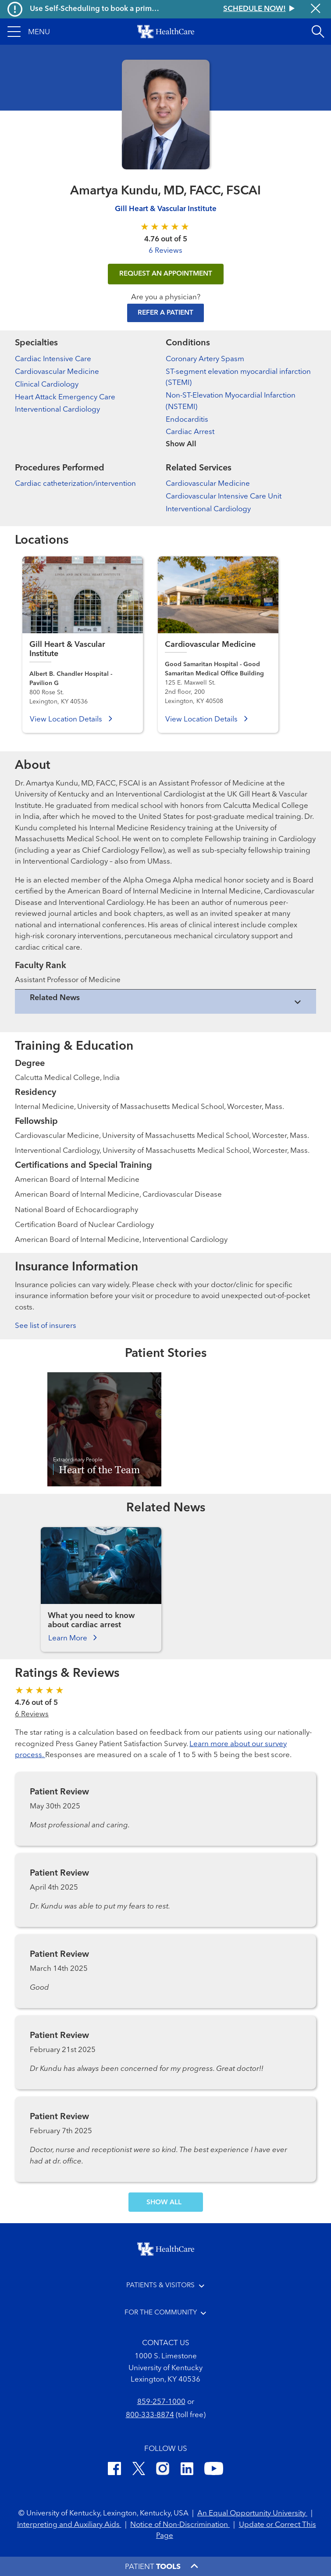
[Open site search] (318, 31)
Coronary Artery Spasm (205, 359)
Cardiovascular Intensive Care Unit (223, 496)
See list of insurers (45, 1326)
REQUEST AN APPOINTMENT (165, 273)
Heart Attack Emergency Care (65, 397)
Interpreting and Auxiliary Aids (69, 2525)
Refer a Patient (165, 312)
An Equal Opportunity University (252, 2513)
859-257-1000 (161, 2402)
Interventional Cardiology (57, 409)
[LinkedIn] (187, 2470)
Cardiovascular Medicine (57, 372)
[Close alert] (315, 9)
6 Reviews (165, 251)
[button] (28, 31)
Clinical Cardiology (46, 384)
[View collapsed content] (165, 1002)
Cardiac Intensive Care (53, 359)
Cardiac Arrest (190, 432)
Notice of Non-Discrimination (180, 2525)
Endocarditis (187, 419)
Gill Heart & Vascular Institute (166, 209)
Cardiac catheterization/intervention (75, 484)
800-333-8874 (150, 2415)
